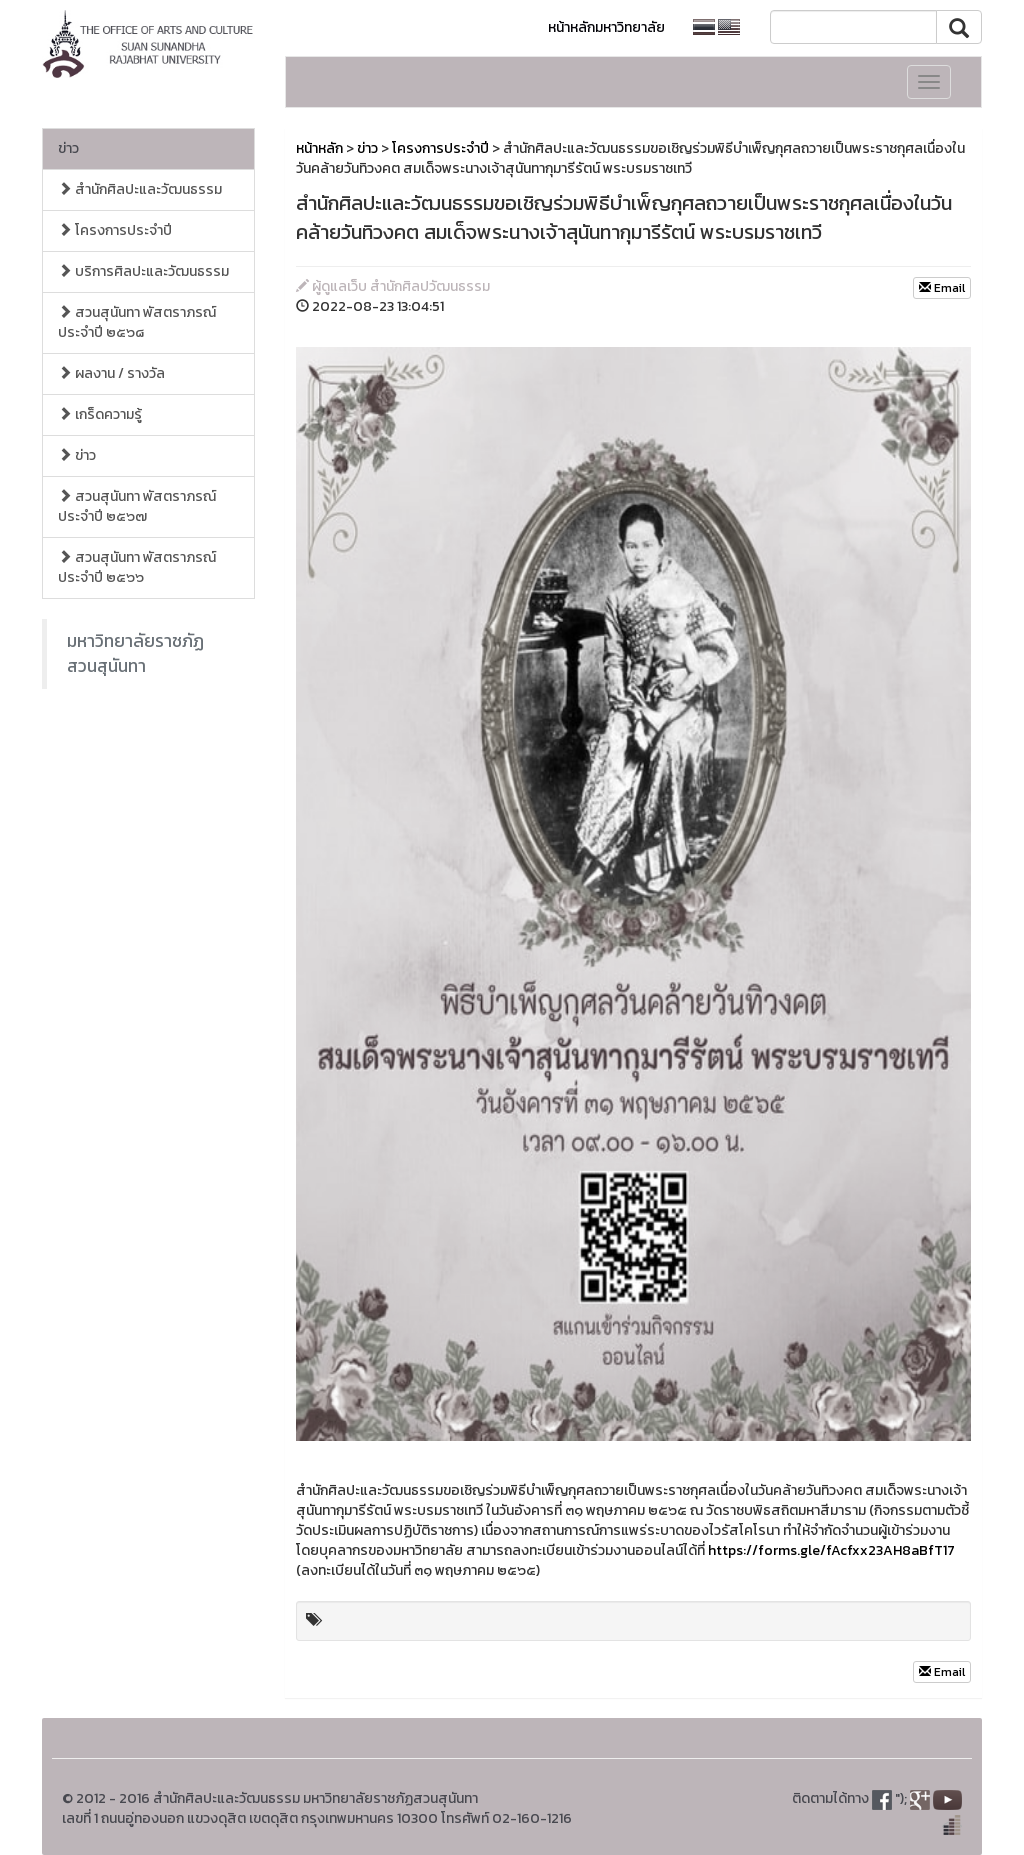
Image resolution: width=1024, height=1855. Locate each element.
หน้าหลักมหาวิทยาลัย (606, 27)
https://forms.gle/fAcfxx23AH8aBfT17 (831, 1550)
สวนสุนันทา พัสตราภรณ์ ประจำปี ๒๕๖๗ (137, 506)
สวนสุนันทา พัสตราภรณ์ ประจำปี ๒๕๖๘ (137, 322)
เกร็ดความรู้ (100, 414)
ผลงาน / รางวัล (111, 373)
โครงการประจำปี (115, 230)
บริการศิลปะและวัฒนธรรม (143, 271)
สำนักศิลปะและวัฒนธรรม (140, 189)
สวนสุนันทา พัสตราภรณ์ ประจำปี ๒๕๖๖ (137, 567)
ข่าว (68, 148)
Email (942, 288)
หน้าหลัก (319, 148)
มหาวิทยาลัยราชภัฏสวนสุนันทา (135, 653)
